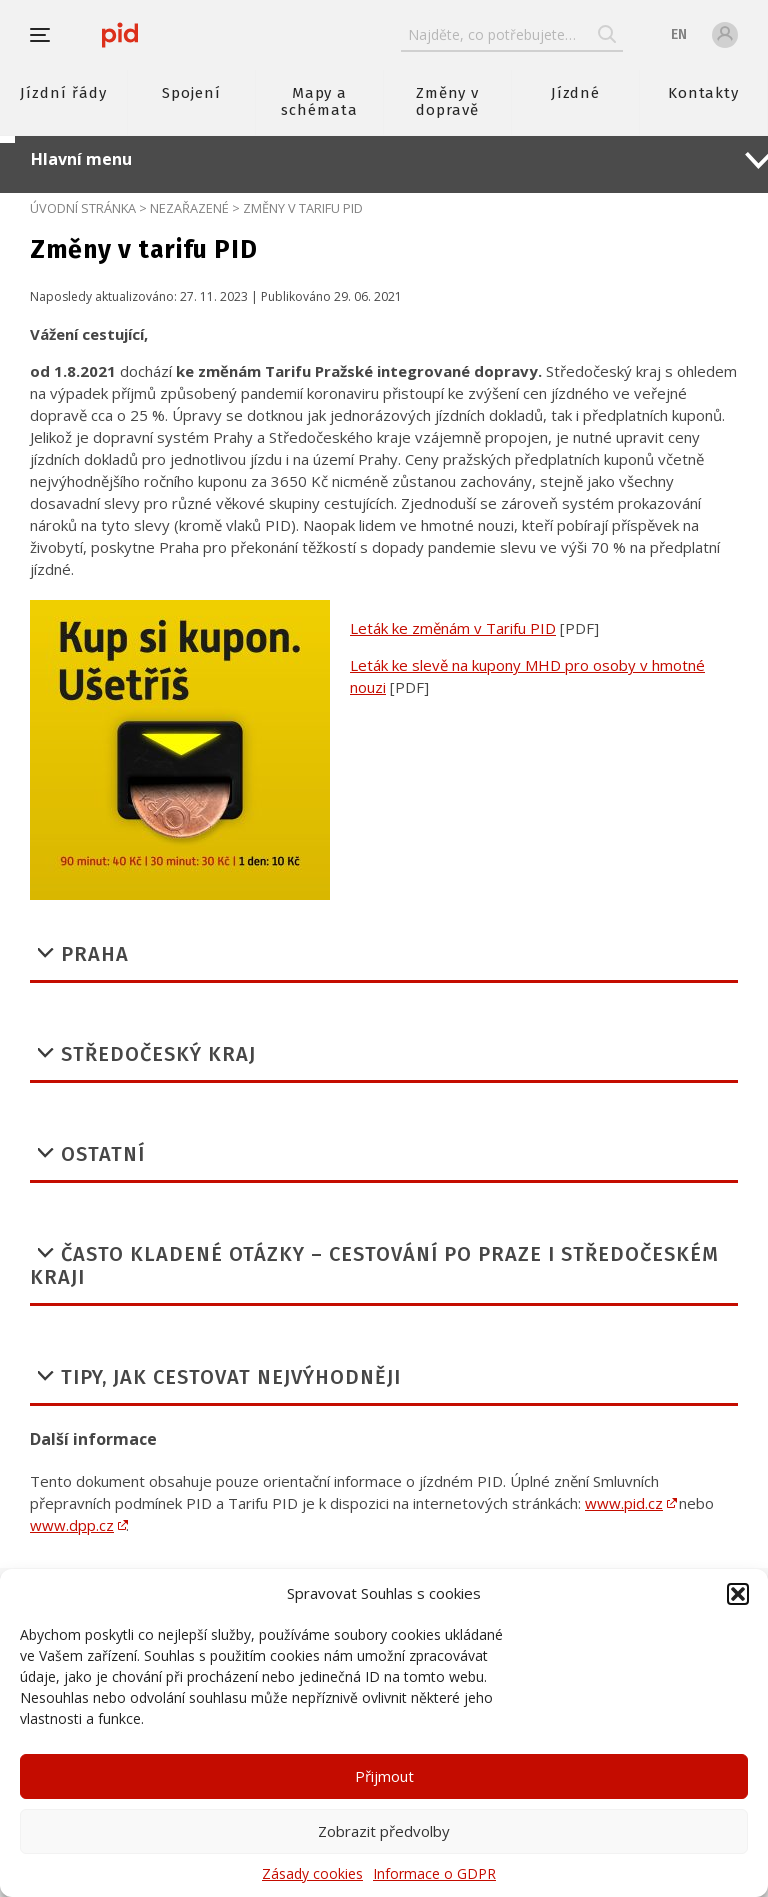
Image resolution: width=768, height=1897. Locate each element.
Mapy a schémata (319, 101)
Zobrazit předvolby (384, 1831)
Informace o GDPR (434, 1873)
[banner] (120, 35)
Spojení (191, 93)
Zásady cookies (312, 1873)
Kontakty (704, 93)
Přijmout (384, 1776)
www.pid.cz (624, 1503)
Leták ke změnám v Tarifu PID (453, 628)
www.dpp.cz (72, 1525)
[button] (738, 1594)
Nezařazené (189, 208)
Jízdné (576, 93)
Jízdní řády (63, 93)
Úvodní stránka (83, 208)
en (679, 34)
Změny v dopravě (448, 101)
